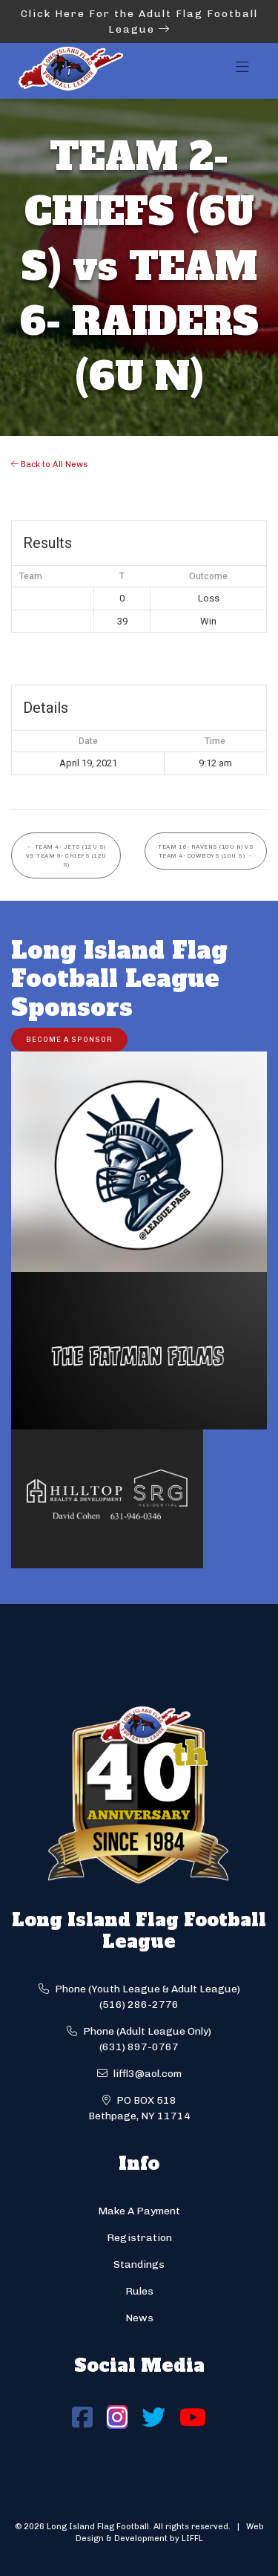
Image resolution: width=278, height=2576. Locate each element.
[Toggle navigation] (242, 71)
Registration (139, 2237)
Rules (139, 2291)
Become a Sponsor (69, 1039)
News (139, 2318)
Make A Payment (139, 2211)
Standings (139, 2264)
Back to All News (49, 464)
